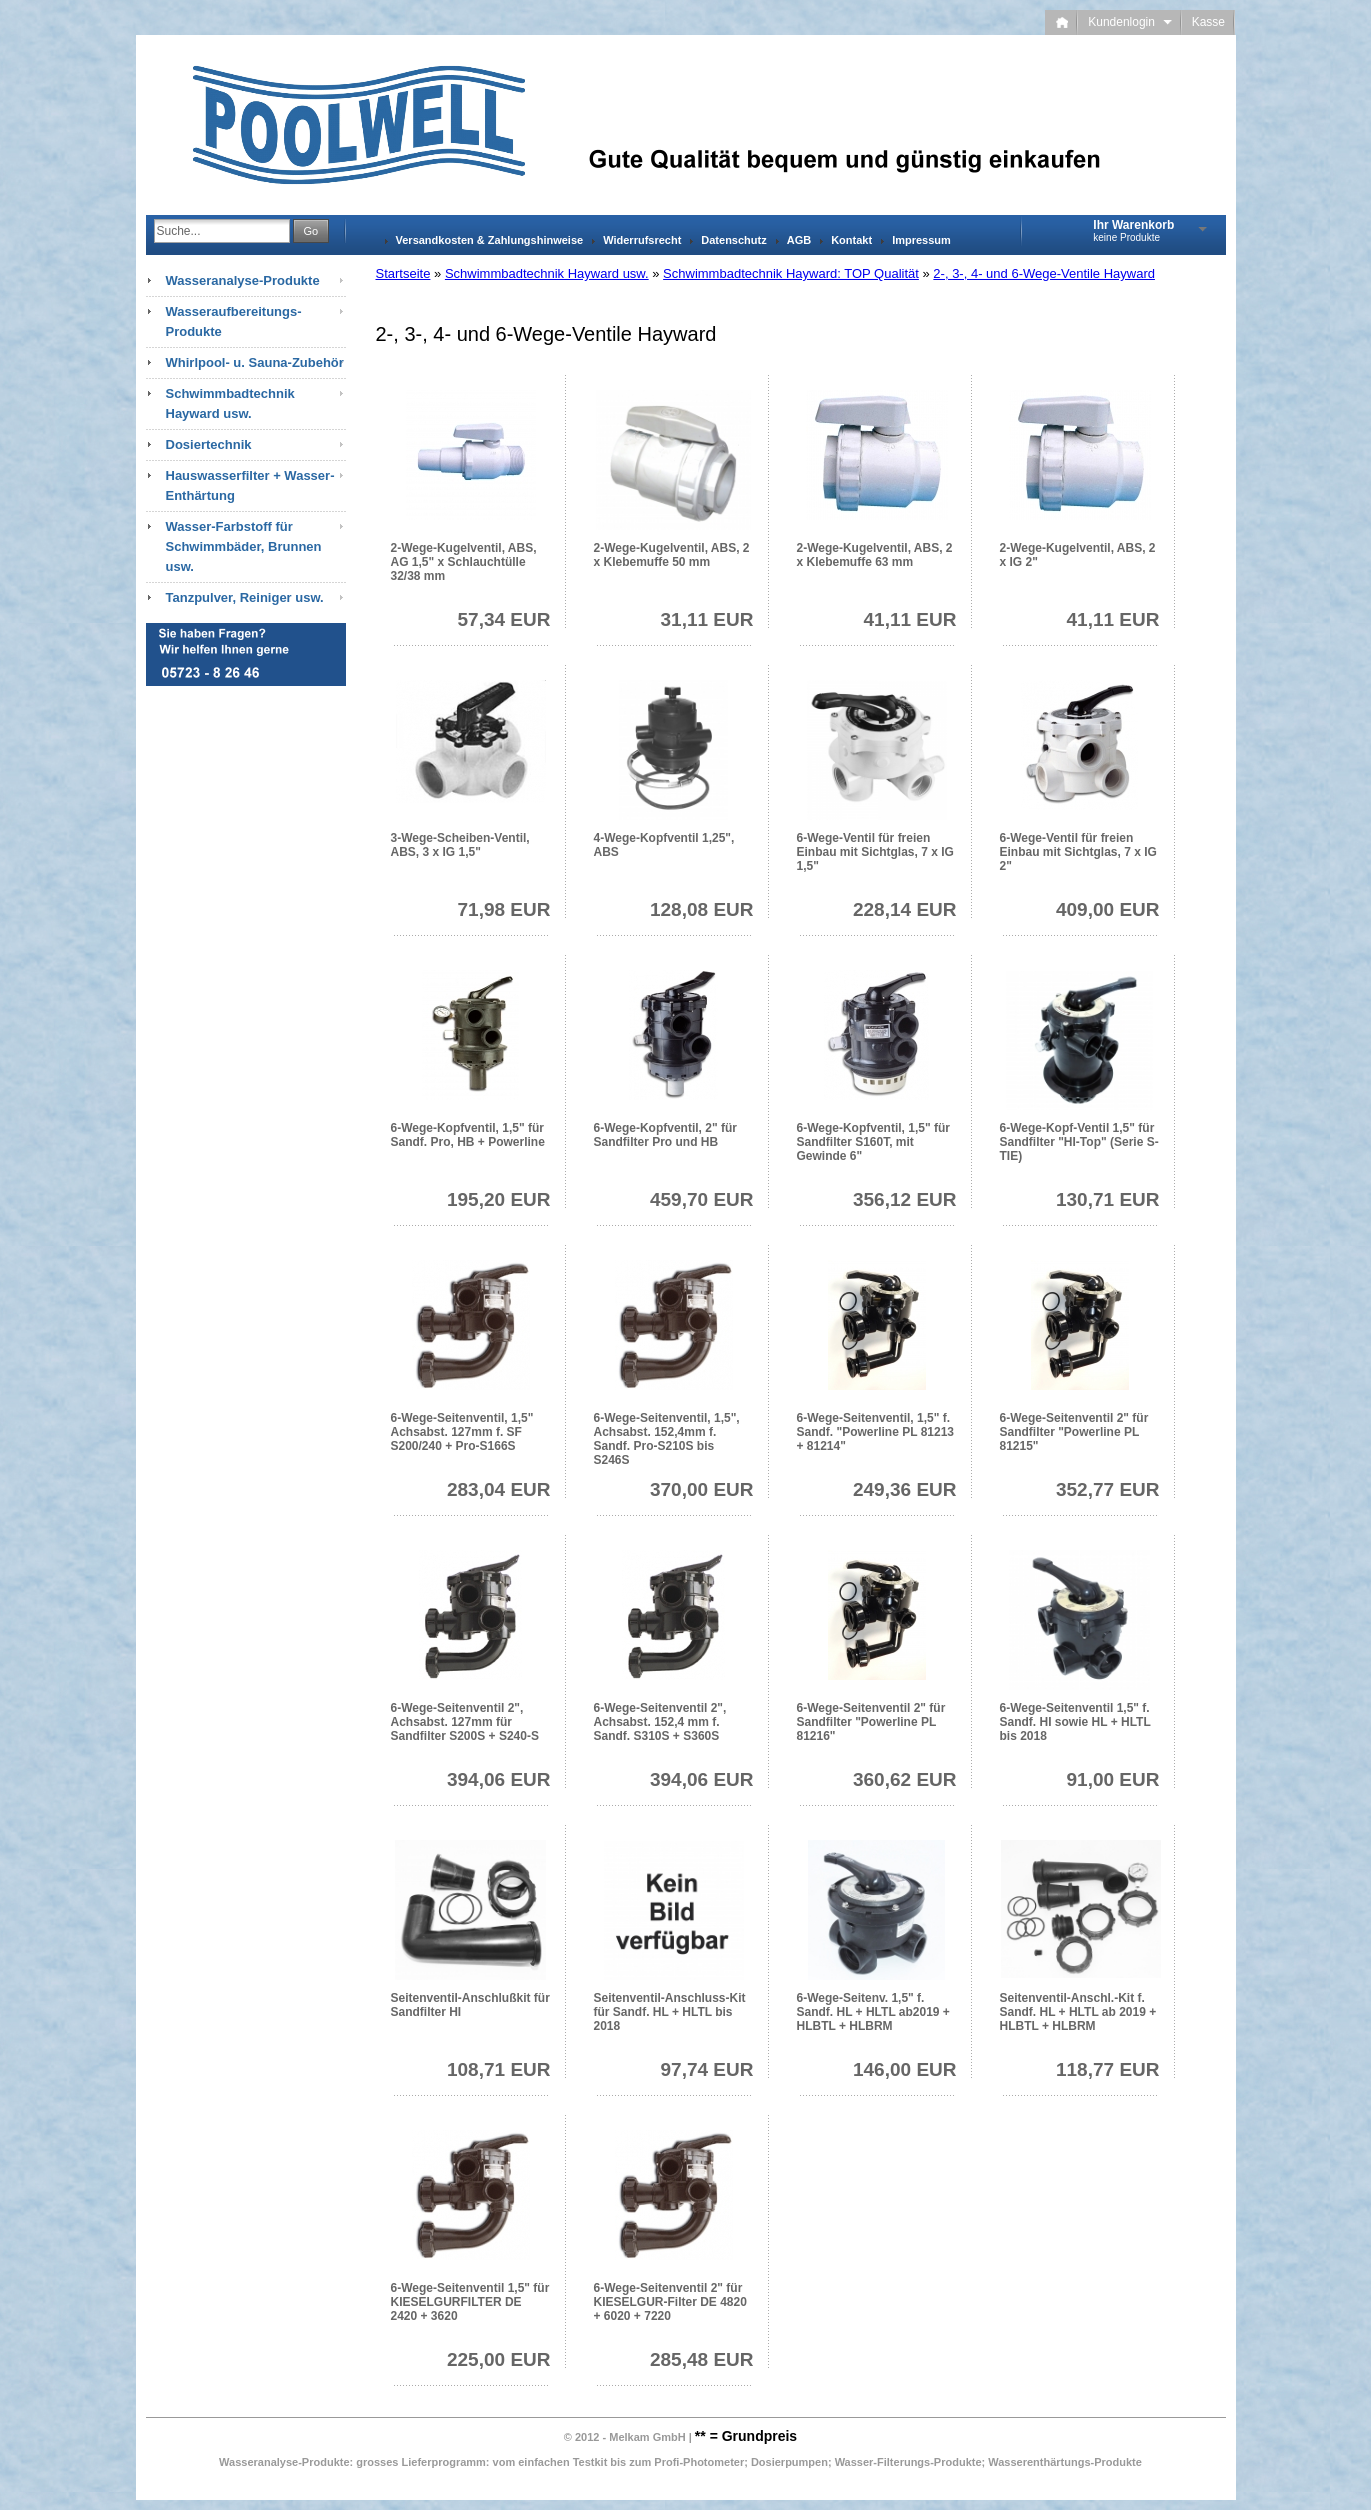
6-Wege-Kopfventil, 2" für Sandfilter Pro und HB (665, 1135)
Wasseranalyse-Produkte (243, 280)
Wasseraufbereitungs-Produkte (234, 321)
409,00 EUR (1108, 909)
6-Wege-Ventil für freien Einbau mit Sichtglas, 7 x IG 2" (1078, 852)
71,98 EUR (504, 909)
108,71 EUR (499, 2069)
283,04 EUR (499, 1489)
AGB (799, 240)
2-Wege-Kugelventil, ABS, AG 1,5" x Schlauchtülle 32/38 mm (464, 562)
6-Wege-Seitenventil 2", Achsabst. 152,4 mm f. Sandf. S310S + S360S (660, 1722)
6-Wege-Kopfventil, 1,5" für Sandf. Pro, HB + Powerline (468, 1135)
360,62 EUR (905, 1779)
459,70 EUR (702, 1199)
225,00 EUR (499, 2359)
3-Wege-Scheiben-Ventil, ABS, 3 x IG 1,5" (460, 845)
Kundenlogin (1129, 22)
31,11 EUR (707, 619)
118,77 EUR (1108, 2069)
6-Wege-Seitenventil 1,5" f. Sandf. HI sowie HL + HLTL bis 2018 (1075, 1722)
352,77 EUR (1108, 1489)
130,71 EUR (1108, 1199)
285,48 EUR (702, 2359)
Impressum (921, 240)
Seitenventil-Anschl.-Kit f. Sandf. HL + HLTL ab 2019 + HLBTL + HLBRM (1078, 2012)
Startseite (403, 273)
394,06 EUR (499, 1779)
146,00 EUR (905, 2069)
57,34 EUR (504, 619)
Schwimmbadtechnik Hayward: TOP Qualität (791, 273)
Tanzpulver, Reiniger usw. (245, 597)
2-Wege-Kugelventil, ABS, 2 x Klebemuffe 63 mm (875, 555)
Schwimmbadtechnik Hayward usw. (547, 273)
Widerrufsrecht (642, 240)
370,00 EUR (702, 1489)
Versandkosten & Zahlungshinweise (490, 240)
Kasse (1208, 22)
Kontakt (851, 240)
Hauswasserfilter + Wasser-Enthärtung (250, 485)
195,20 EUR (499, 1199)
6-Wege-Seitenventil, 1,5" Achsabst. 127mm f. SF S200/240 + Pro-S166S (462, 1432)
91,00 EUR (1113, 1779)
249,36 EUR (905, 1489)
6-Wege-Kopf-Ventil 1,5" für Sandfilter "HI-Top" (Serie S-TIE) (1079, 1142)
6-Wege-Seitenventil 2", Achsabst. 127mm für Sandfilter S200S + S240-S (465, 1722)
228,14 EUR (905, 909)
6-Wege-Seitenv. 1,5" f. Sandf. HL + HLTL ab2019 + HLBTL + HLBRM (873, 2012)
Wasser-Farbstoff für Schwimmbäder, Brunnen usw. (244, 546)
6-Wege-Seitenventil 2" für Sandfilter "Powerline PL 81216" (871, 1722)
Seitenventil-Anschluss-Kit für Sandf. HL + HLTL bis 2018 (670, 2012)
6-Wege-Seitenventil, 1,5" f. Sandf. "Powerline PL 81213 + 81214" (876, 1432)
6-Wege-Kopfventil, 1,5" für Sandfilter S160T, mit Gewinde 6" (874, 1142)
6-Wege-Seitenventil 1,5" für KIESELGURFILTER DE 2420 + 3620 (470, 2302)
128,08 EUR (702, 909)
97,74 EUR (707, 2069)
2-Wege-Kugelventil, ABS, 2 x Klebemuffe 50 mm (672, 555)
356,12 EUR (905, 1199)
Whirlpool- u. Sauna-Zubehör (255, 362)
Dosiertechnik (209, 444)
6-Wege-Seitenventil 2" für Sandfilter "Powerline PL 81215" (1074, 1432)
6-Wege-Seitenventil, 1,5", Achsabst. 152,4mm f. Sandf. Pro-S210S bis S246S (667, 1439)
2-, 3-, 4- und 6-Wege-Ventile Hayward (1044, 273)
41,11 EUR (910, 619)
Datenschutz (733, 240)
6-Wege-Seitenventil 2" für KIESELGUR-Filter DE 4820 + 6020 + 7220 (670, 2302)
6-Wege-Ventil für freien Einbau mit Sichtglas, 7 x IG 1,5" (875, 852)
